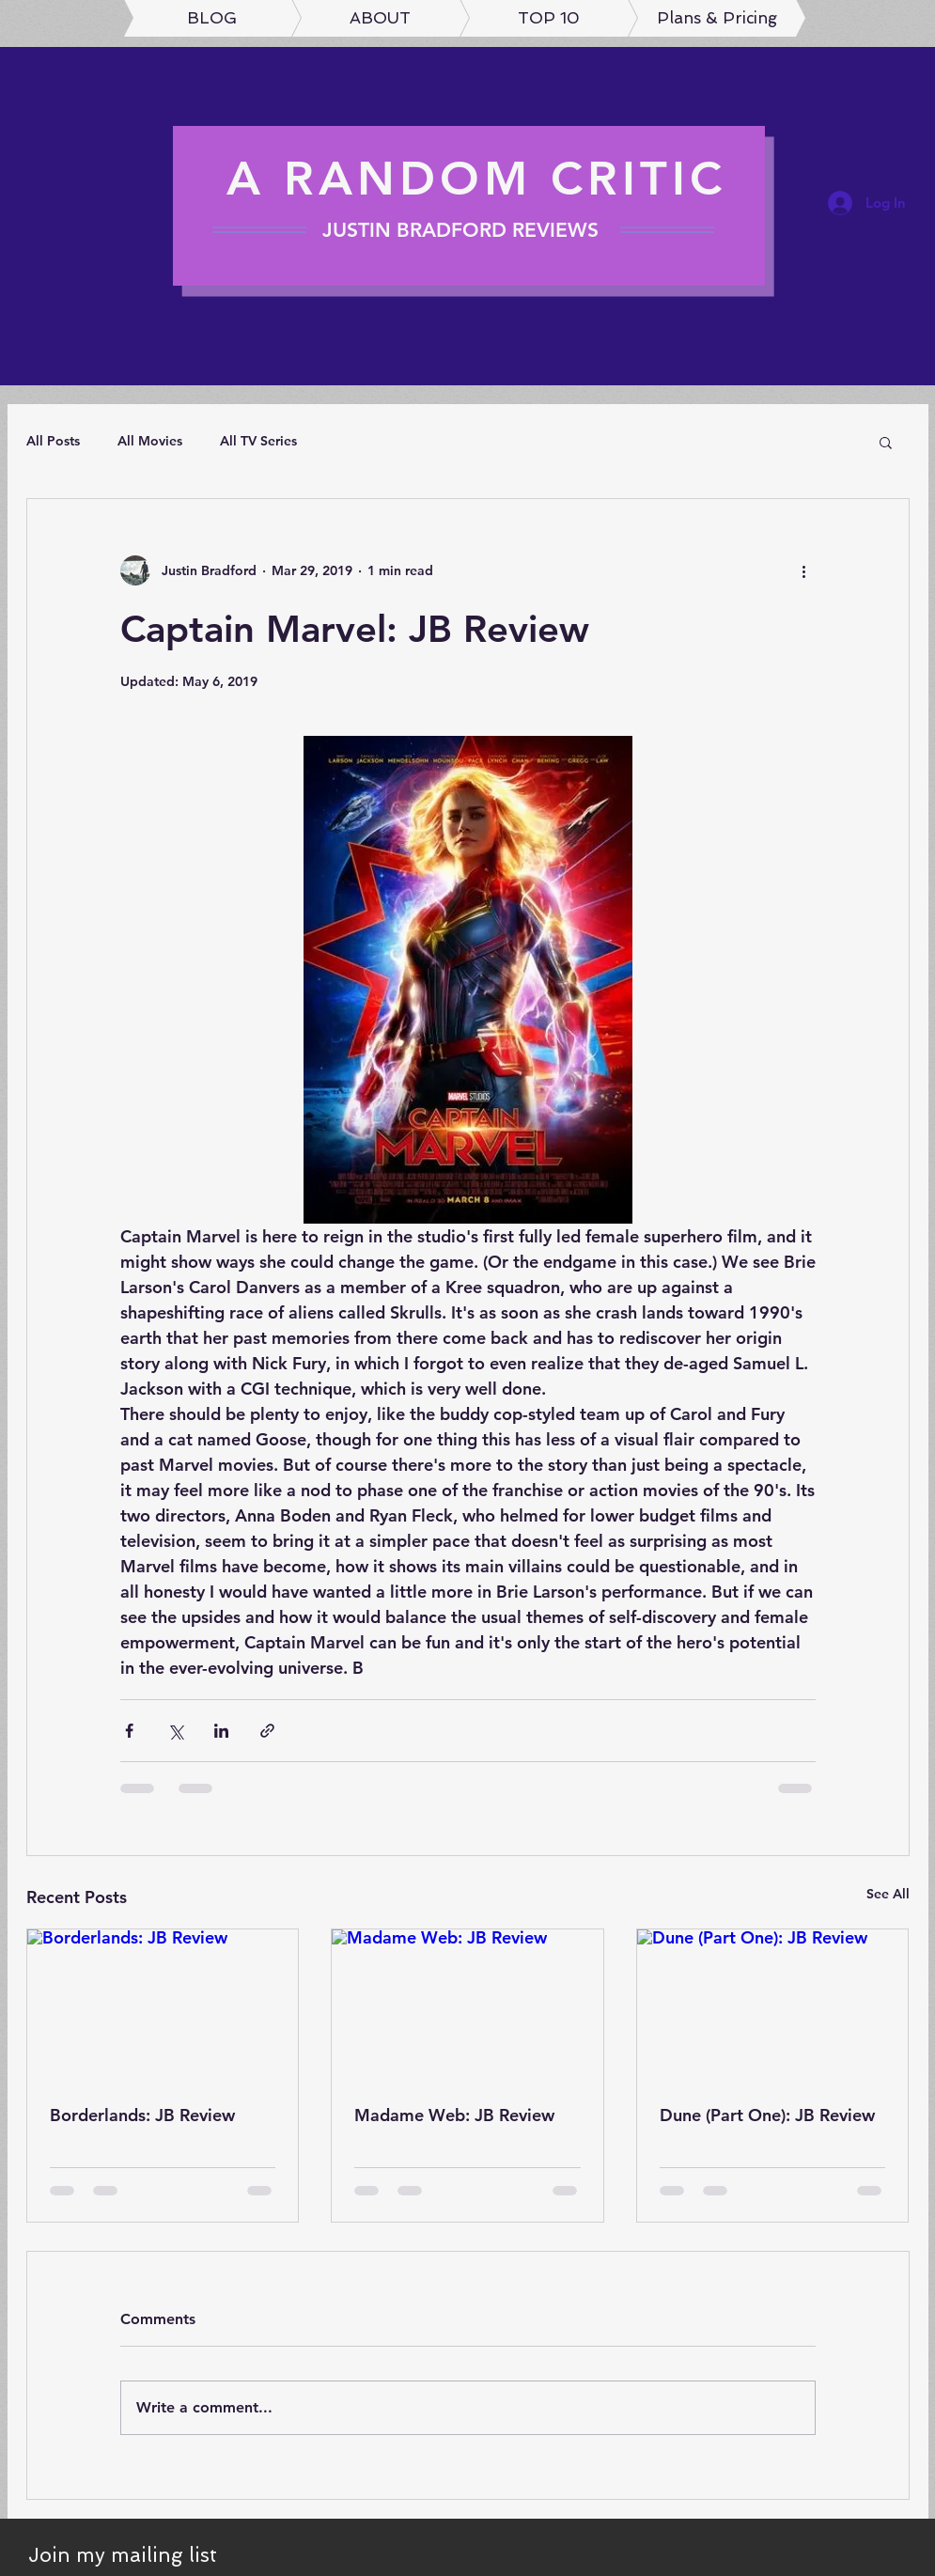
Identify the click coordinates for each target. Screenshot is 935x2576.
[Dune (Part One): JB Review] (773, 2005)
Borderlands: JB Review (142, 2115)
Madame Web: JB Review (454, 2115)
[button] (886, 441)
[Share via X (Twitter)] (175, 1731)
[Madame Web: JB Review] (467, 2005)
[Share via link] (267, 1731)
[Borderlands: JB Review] (163, 2005)
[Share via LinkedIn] (221, 1731)
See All (888, 1893)
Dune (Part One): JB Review (767, 2115)
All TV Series (258, 440)
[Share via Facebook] (129, 1731)
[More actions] (804, 570)
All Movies (149, 440)
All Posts (53, 440)
